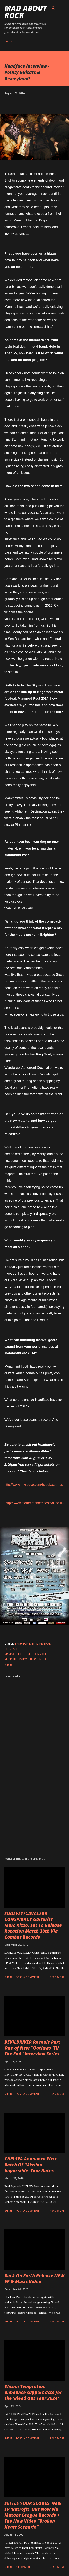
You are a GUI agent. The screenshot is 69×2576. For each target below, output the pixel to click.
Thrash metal (38, 1659)
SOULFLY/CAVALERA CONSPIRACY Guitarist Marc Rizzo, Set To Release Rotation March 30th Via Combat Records (33, 1925)
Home (8, 41)
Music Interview (15, 1659)
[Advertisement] (34, 1810)
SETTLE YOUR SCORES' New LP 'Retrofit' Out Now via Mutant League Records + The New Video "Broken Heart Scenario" (32, 2515)
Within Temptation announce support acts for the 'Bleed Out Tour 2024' (33, 2392)
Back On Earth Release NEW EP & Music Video (34, 2278)
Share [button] (8, 1665)
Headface (11, 1648)
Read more (57, 1977)
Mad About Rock (25, 11)
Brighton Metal (26, 1643)
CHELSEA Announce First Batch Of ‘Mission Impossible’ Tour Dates (30, 2165)
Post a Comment (28, 1977)
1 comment (24, 2567)
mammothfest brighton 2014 (25, 1654)
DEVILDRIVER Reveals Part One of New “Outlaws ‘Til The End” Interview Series (32, 2048)
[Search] (53, 6)
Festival (45, 1643)
